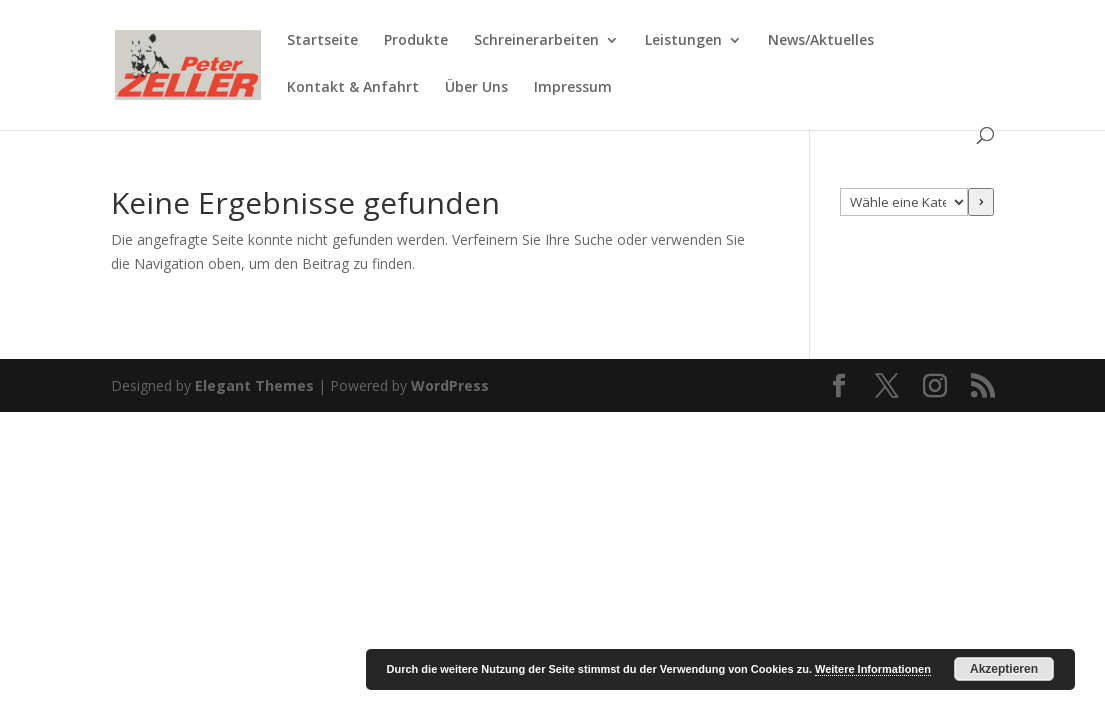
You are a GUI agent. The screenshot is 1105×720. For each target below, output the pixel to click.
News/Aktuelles (821, 41)
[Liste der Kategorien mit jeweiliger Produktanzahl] (904, 202)
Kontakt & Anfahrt (353, 88)
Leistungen (683, 41)
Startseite (322, 41)
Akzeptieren (1004, 669)
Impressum (573, 88)
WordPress (450, 385)
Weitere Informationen (873, 669)
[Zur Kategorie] (981, 202)
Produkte (416, 41)
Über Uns (476, 88)
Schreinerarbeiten (536, 41)
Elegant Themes (254, 385)
